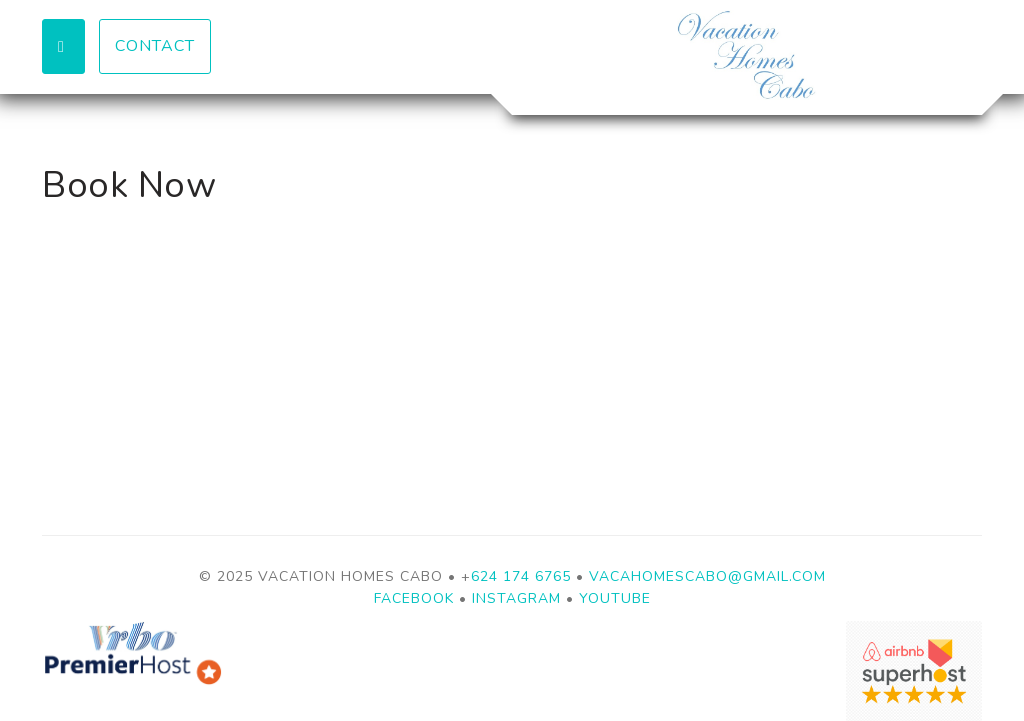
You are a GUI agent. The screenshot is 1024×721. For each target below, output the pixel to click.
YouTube (615, 598)
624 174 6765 (521, 576)
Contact (155, 46)
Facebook (414, 598)
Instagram (516, 598)
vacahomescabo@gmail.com (707, 576)
